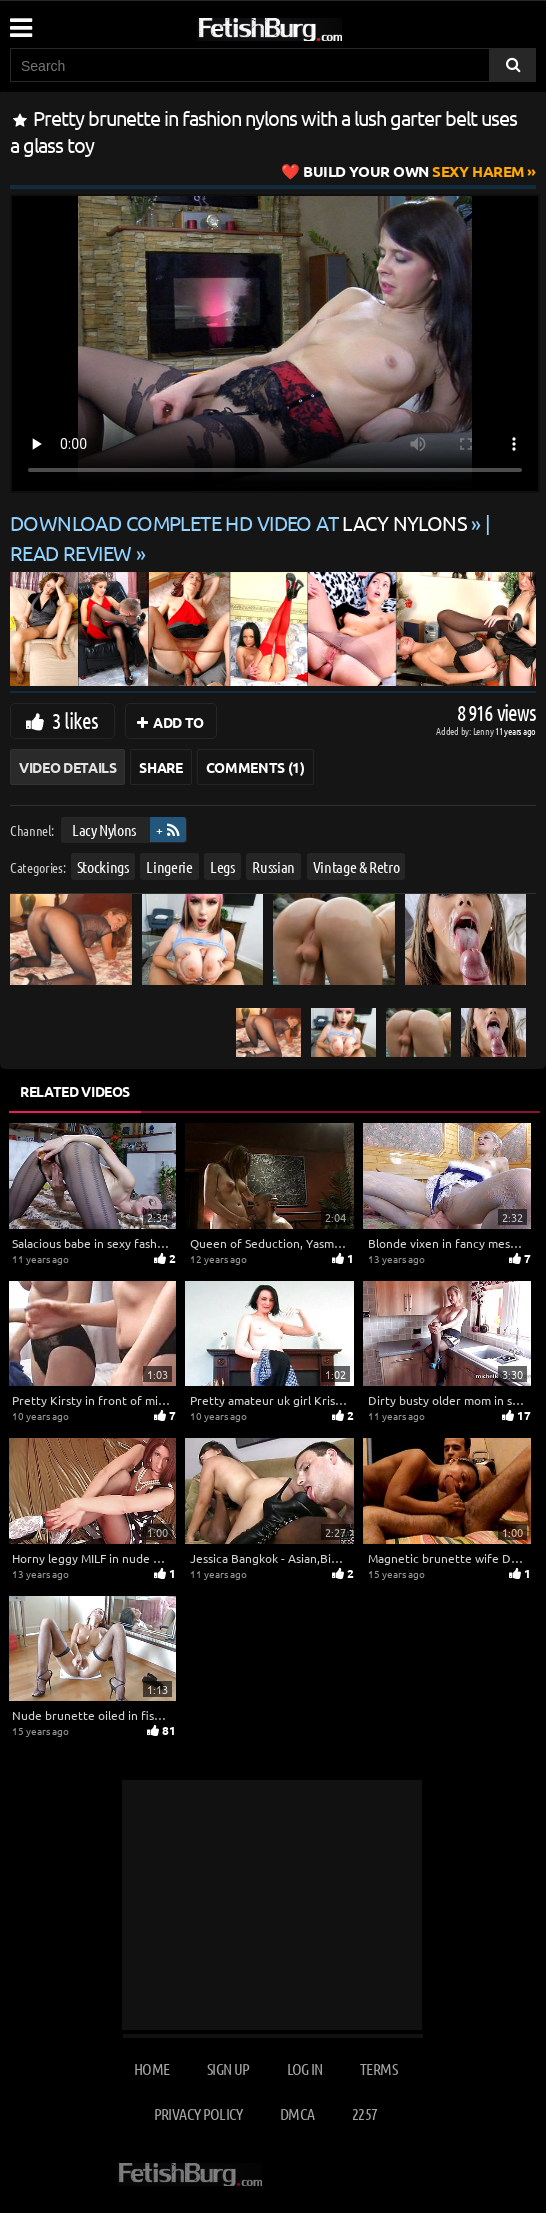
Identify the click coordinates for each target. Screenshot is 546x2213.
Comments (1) (255, 767)
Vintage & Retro (356, 866)
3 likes (75, 720)
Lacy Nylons (104, 829)
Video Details (67, 767)
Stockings (103, 866)
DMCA (297, 2113)
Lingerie (169, 866)
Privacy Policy (198, 2113)
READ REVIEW (71, 552)
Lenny (484, 730)
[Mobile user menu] (20, 21)
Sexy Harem (413, 171)
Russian (273, 866)
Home (151, 2068)
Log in (305, 2068)
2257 (364, 2113)
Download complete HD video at (240, 522)
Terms (378, 2068)
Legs (222, 866)
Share (160, 767)
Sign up (228, 2068)
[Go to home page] (308, 25)
